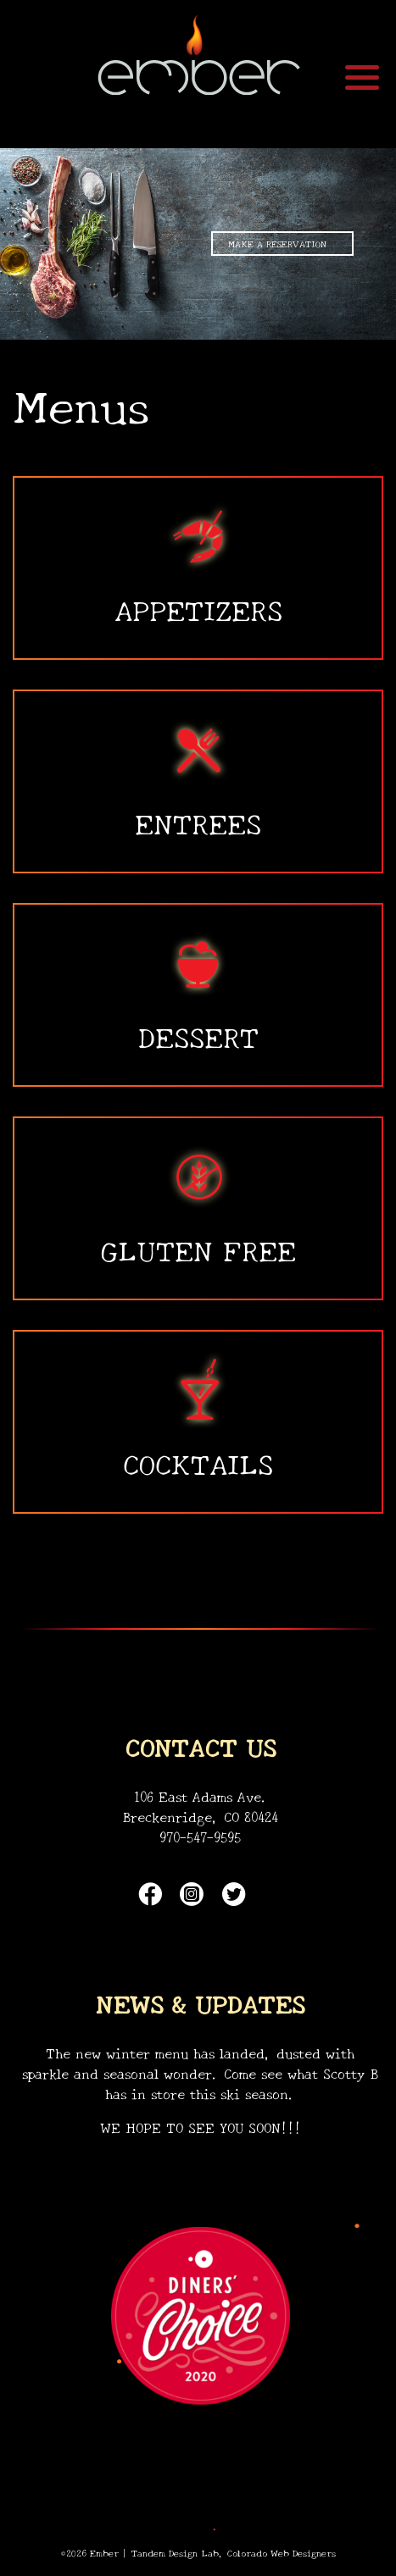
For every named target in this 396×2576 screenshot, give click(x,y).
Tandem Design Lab (175, 2552)
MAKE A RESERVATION (277, 243)
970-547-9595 (200, 1836)
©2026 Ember (90, 2552)
